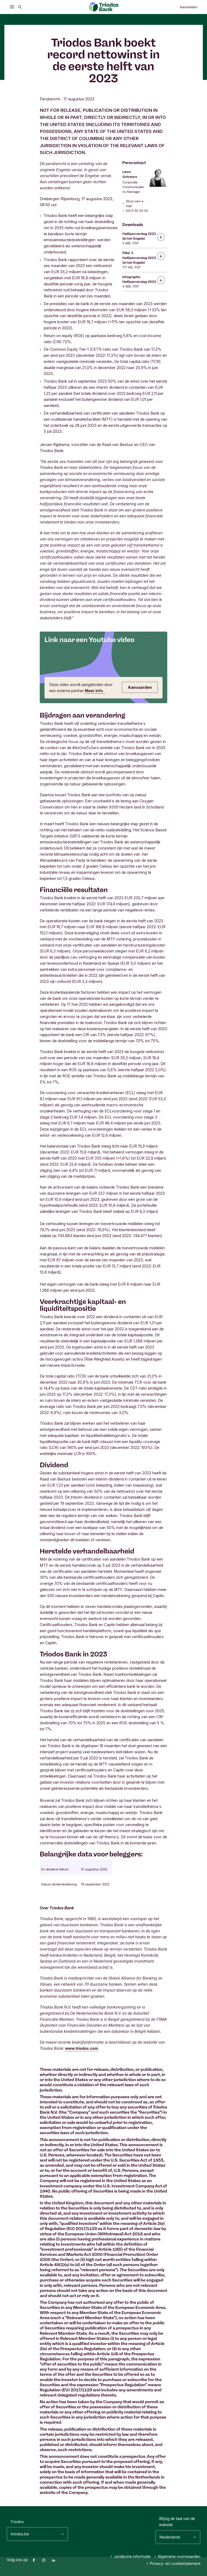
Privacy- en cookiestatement (173, 2563)
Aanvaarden (140, 687)
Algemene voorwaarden (177, 2556)
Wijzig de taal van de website (177, 2521)
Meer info (95, 690)
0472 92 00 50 (135, 211)
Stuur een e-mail (133, 203)
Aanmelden (188, 7)
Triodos (17, 2521)
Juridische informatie (130, 2556)
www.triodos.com (81, 2048)
